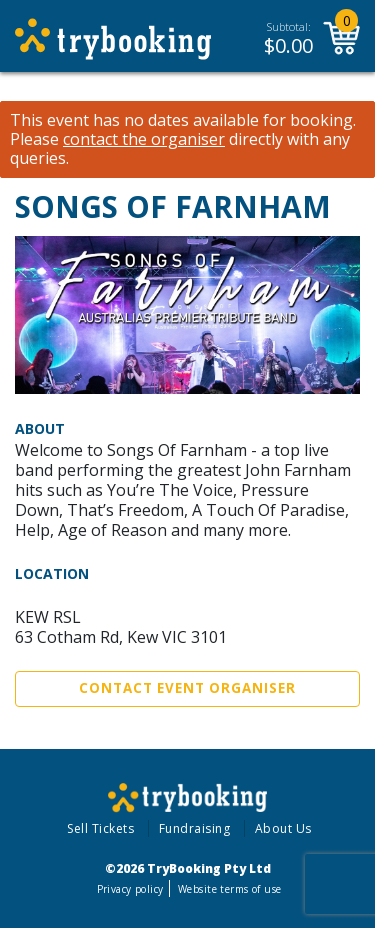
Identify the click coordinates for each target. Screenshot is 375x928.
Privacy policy (130, 889)
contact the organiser (144, 139)
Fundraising (195, 828)
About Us (283, 828)
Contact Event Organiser (187, 688)
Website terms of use (229, 889)
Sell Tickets (100, 828)
